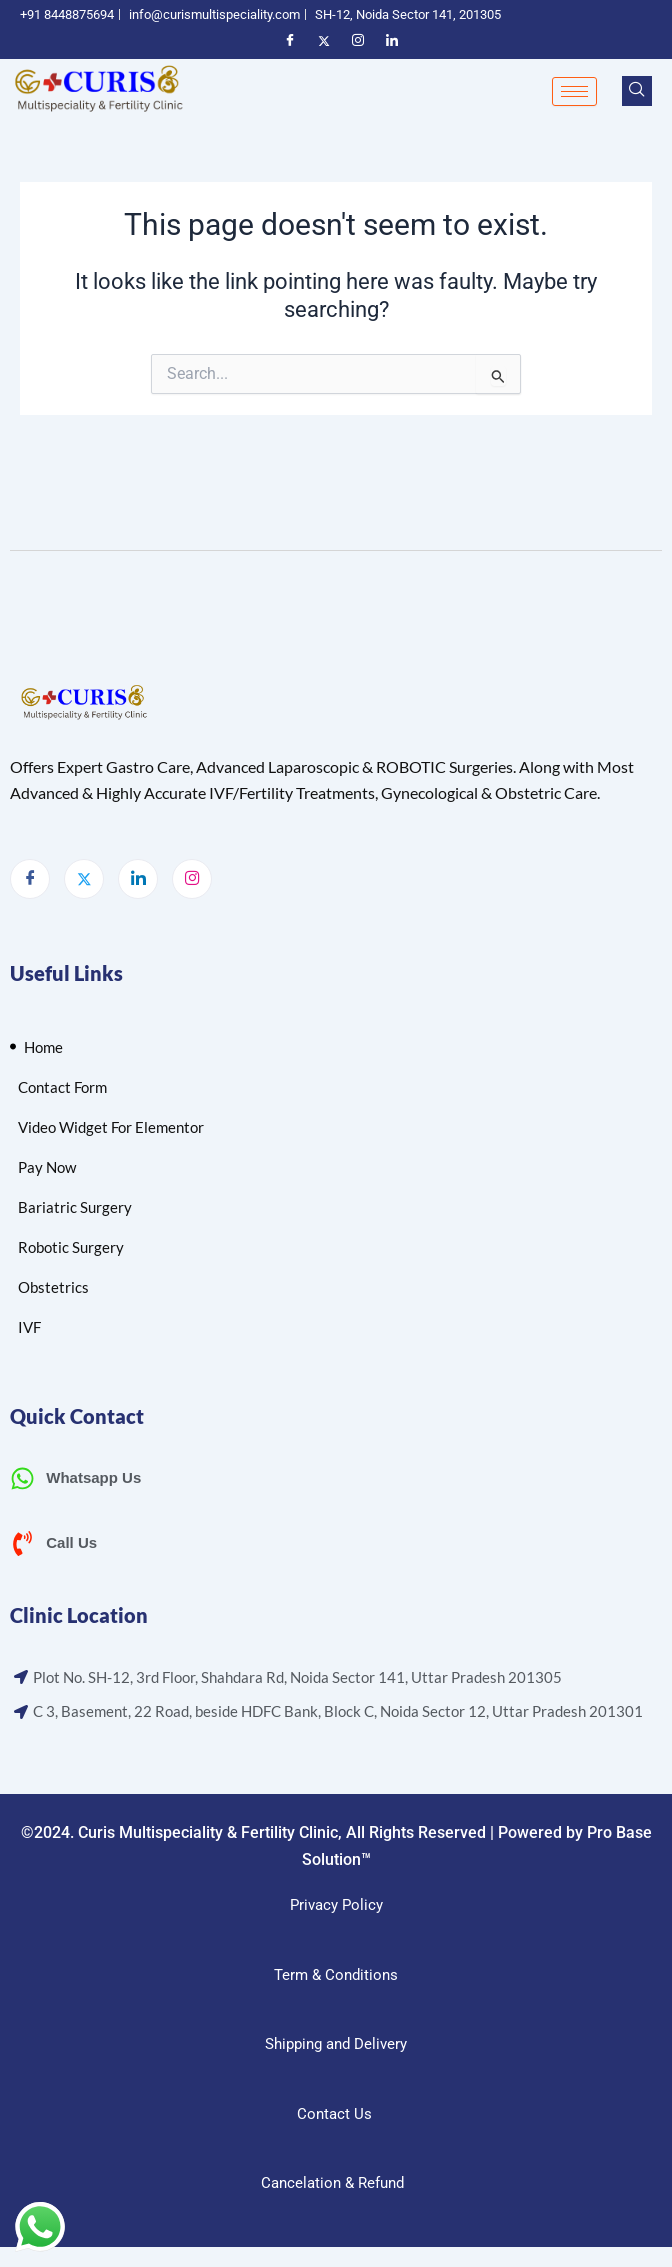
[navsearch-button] (637, 91)
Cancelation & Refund (334, 2183)
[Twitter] (84, 879)
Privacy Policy (336, 1905)
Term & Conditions (336, 1975)
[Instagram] (192, 879)
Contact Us (334, 2114)
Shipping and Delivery (336, 2044)
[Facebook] (30, 879)
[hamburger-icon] (574, 91)
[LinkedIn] (138, 879)
